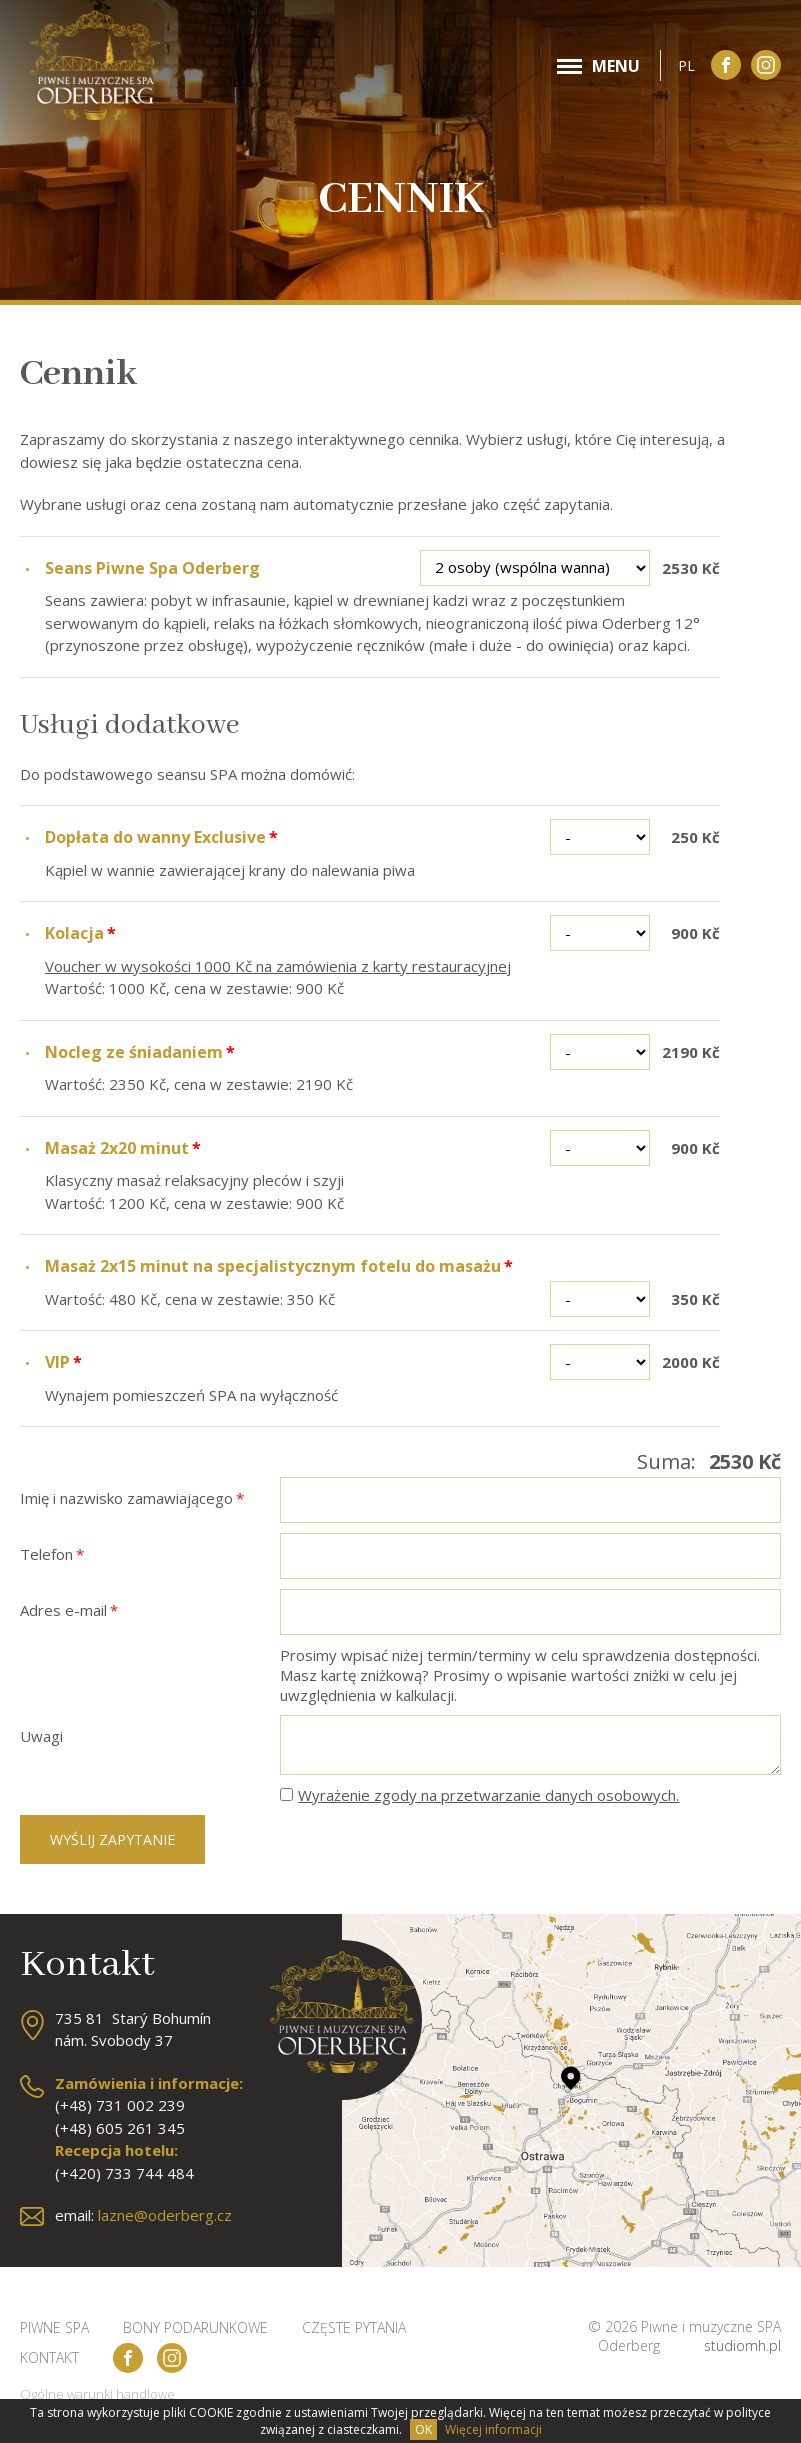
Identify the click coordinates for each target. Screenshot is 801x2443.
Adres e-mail (69, 1610)
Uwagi (41, 1736)
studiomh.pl (742, 2345)
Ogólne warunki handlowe (97, 2394)
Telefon (52, 1554)
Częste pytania (354, 2327)
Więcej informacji (493, 2429)
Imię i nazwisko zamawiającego (132, 1498)
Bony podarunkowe (195, 2327)
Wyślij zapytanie (112, 1839)
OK (423, 2429)
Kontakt (49, 2357)
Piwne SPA (54, 2327)
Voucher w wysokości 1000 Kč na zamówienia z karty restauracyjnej (278, 966)
